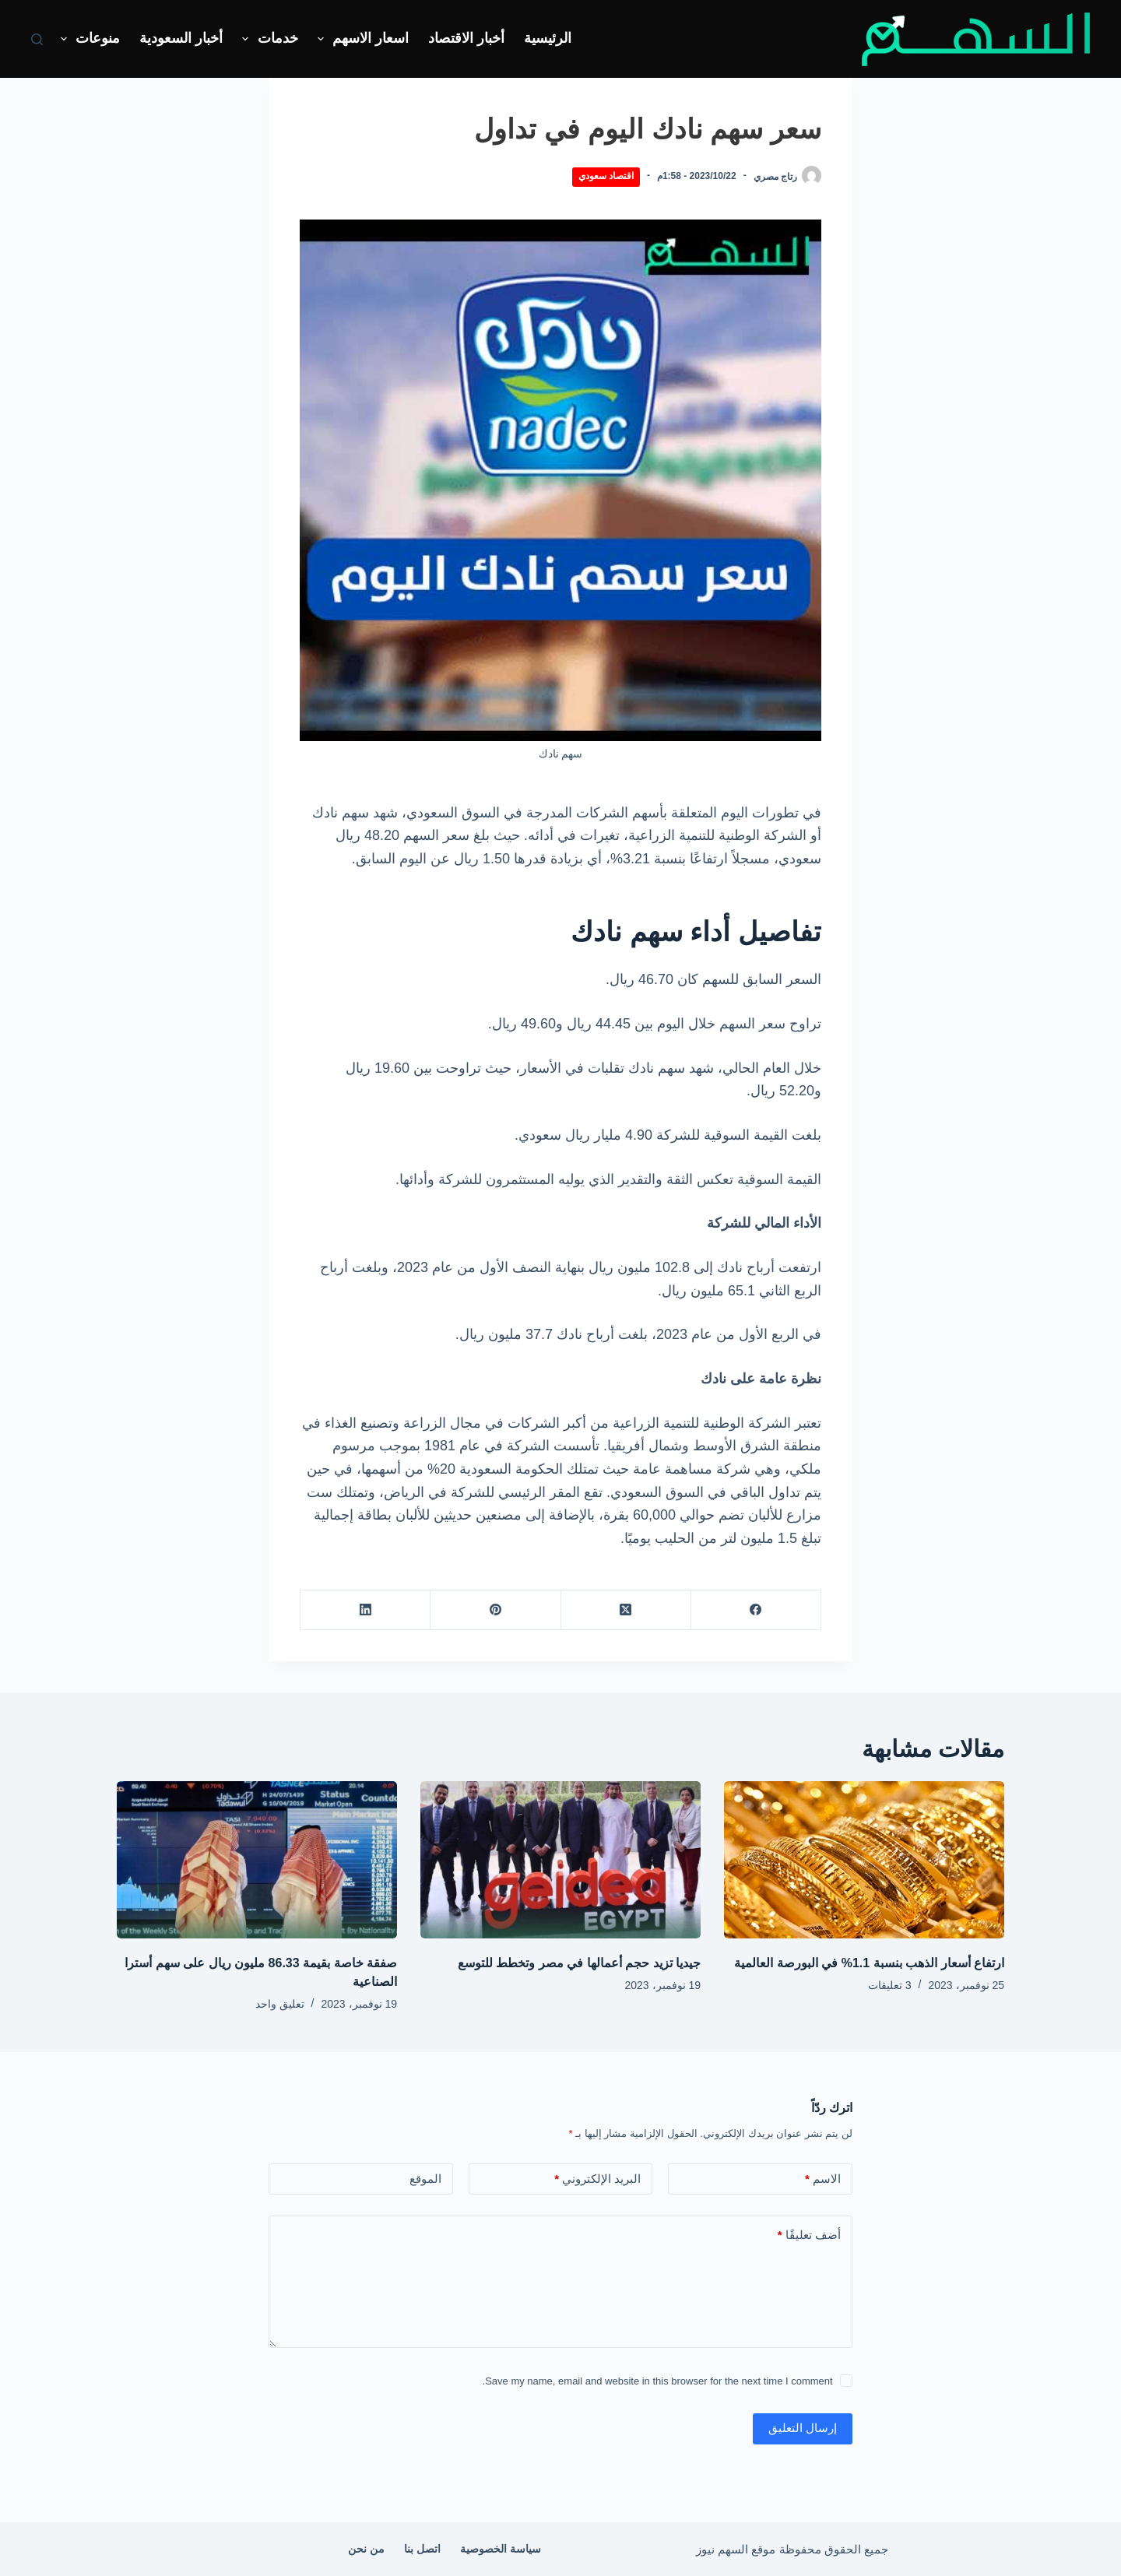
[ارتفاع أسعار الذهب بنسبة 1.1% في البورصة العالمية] (864, 1860)
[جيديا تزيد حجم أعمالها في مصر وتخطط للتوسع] (560, 1860)
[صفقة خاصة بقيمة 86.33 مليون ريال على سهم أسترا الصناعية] (257, 1860)
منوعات (87, 39)
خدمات (267, 39)
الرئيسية (547, 38)
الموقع (425, 2178)
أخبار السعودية (181, 38)
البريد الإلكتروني (597, 2179)
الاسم (823, 2179)
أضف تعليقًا (809, 2235)
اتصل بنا (422, 2549)
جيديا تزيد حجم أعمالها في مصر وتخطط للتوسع (579, 1963)
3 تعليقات (890, 1985)
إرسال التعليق (802, 2427)
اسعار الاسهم (360, 39)
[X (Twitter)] (625, 1610)
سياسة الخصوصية (500, 2549)
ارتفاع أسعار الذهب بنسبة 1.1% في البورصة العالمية (869, 1963)
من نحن (366, 2549)
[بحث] (37, 39)
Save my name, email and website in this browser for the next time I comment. (658, 2381)
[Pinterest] (495, 1610)
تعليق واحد (279, 2004)
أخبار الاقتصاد (466, 38)
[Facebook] (756, 1610)
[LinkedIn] (365, 1610)
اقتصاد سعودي (606, 175)
